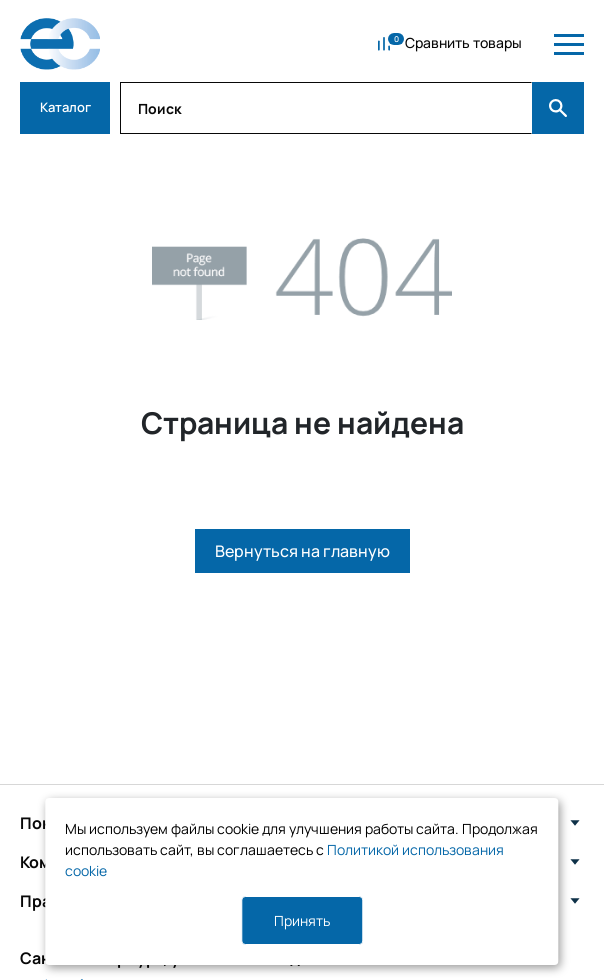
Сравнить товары (463, 42)
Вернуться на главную (302, 551)
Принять (302, 920)
